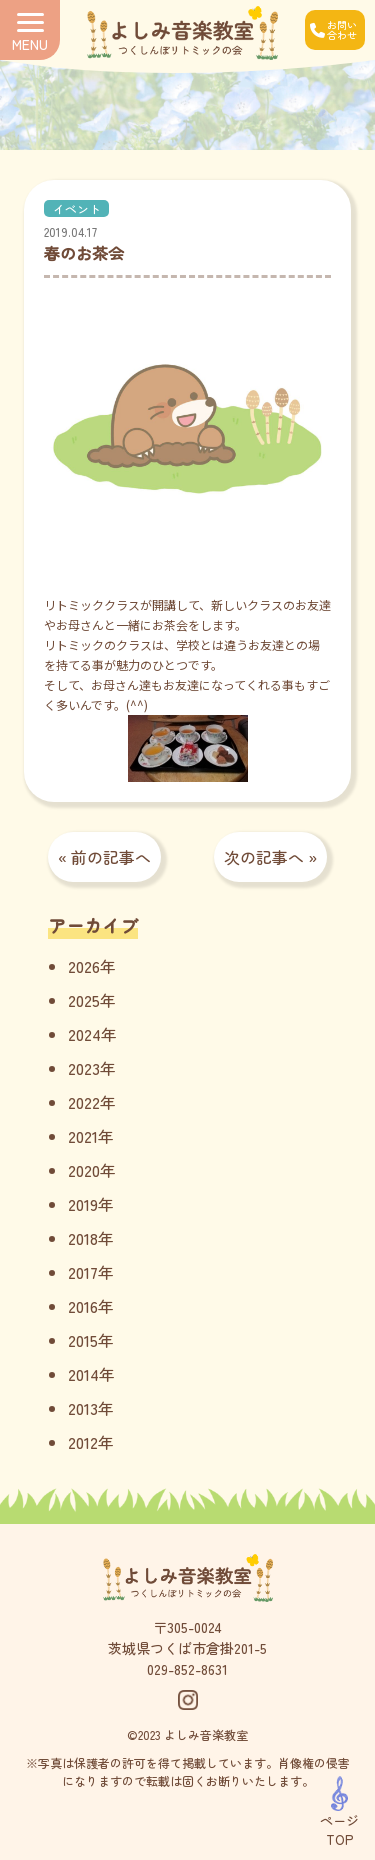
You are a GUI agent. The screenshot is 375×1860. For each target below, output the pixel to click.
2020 (84, 1170)
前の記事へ (111, 857)
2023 (84, 1068)
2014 (83, 1374)
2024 (84, 1034)
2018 (83, 1238)
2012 (83, 1442)
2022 (84, 1102)
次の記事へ (264, 857)
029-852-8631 (187, 1669)
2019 (83, 1204)
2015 (83, 1340)
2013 (83, 1408)
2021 (83, 1136)
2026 (84, 966)
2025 (84, 1000)
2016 (83, 1306)
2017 (83, 1272)
